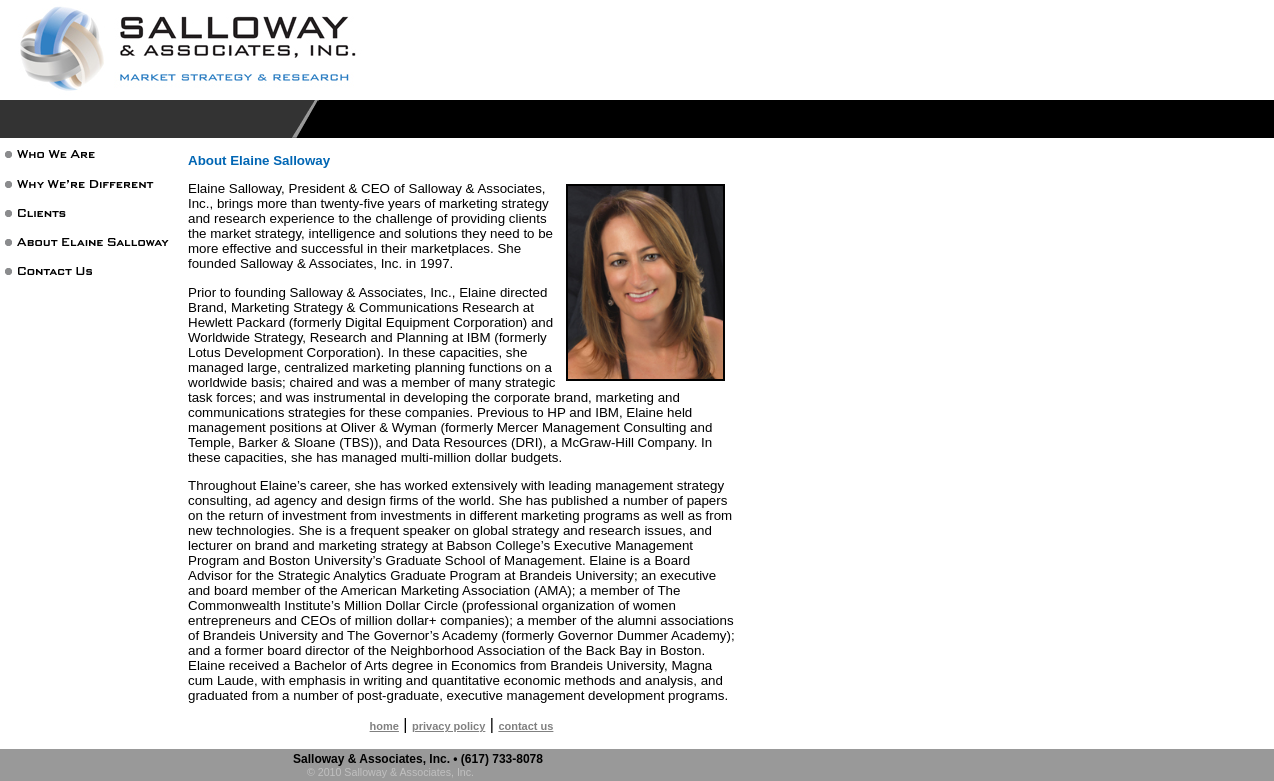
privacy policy (448, 726)
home (384, 726)
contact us (525, 726)
